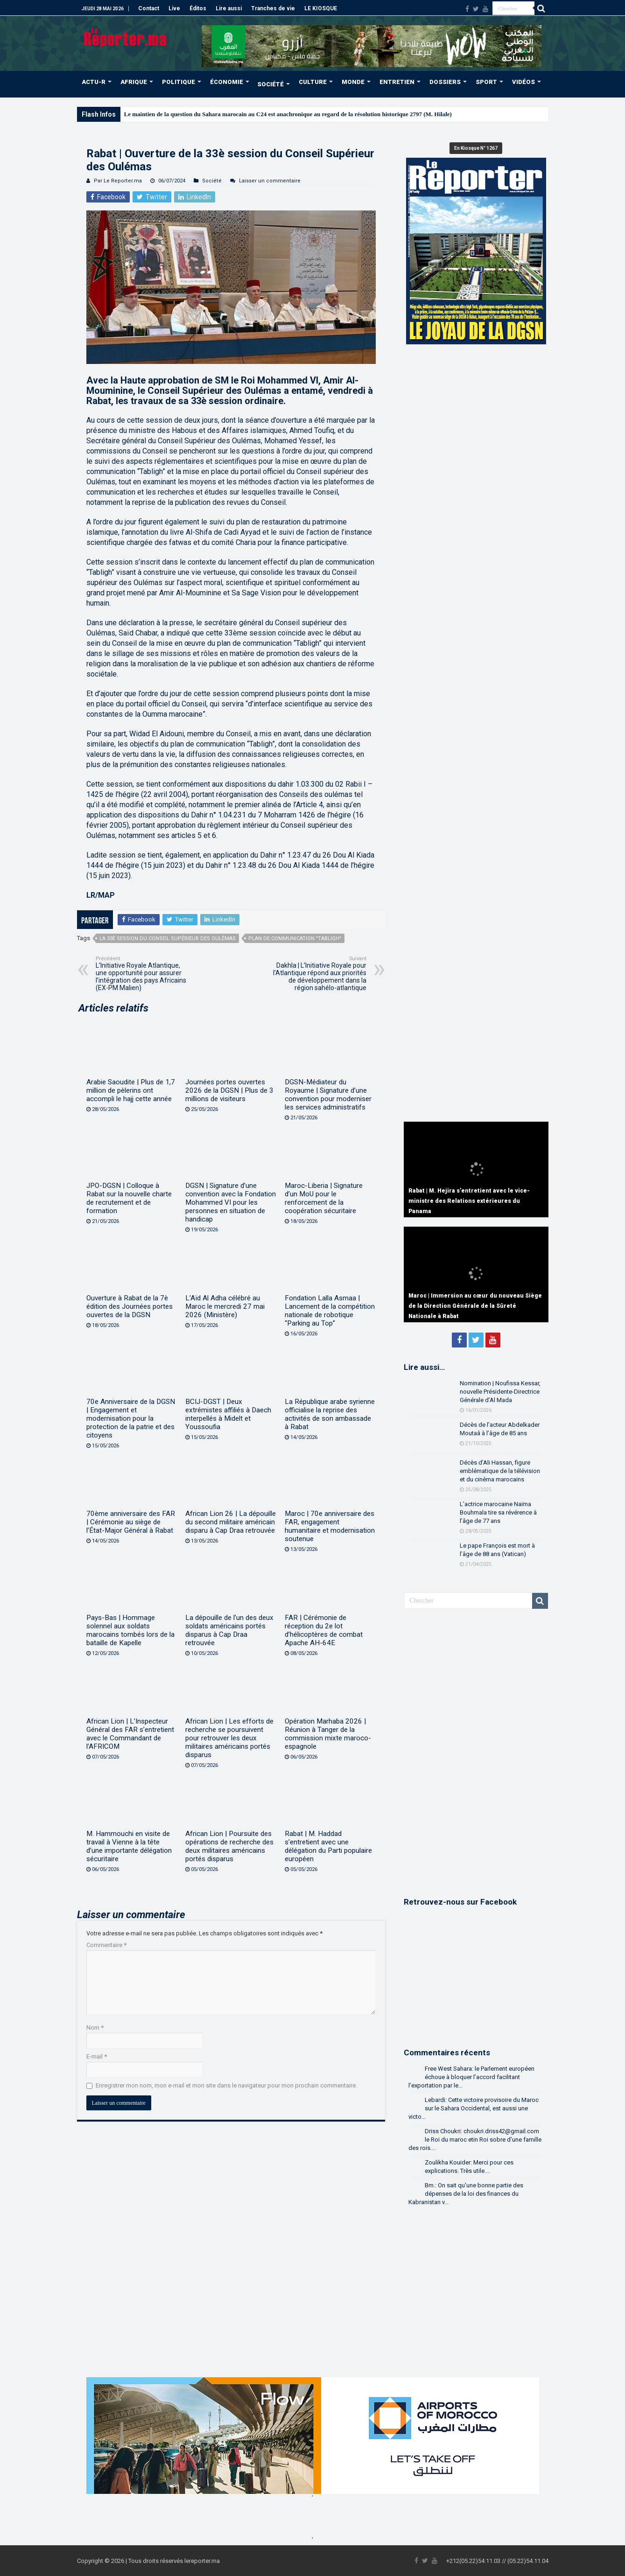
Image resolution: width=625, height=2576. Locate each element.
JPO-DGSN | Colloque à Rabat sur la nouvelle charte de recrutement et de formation (129, 1198)
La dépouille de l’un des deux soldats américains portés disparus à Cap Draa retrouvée (229, 1630)
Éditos (198, 8)
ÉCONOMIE (226, 81)
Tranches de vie (273, 8)
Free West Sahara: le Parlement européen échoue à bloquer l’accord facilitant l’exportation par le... (471, 2077)
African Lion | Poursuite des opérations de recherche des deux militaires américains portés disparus (229, 1846)
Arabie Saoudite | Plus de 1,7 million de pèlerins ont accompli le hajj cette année (130, 1090)
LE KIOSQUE (320, 8)
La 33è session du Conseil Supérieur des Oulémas (167, 938)
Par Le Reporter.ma (118, 181)
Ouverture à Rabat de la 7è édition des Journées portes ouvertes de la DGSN (129, 1306)
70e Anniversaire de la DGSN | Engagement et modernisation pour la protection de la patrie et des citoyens (130, 1418)
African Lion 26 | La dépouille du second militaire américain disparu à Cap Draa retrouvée (230, 1522)
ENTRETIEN (396, 81)
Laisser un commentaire (270, 181)
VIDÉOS (523, 81)
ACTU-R (93, 81)
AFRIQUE (133, 81)
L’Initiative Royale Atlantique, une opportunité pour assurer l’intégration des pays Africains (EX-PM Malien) (143, 973)
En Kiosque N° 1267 (476, 148)
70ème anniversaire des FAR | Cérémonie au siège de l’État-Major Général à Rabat (130, 1522)
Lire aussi (229, 8)
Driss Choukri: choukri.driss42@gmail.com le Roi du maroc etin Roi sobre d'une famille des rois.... (474, 2139)
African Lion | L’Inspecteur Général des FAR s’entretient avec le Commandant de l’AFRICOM (130, 1734)
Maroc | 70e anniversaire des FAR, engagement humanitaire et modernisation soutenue (330, 1526)
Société (212, 181)
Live (174, 8)
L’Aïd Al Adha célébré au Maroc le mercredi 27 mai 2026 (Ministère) (225, 1306)
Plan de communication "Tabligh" (294, 938)
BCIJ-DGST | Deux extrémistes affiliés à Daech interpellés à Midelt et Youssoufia (228, 1414)
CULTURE (313, 81)
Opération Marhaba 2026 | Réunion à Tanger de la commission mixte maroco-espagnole (328, 1734)
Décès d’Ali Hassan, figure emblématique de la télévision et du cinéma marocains (500, 1471)
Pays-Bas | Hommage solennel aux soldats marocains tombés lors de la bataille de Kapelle (130, 1630)
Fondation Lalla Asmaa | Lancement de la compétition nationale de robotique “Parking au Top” (330, 1310)
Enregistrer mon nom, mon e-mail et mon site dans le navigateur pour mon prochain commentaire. (226, 2085)
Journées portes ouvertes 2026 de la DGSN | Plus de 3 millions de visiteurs (229, 1090)
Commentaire (106, 1944)
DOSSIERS (445, 81)
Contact (148, 8)
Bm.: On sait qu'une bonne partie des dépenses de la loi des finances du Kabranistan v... (465, 2194)
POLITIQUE (178, 81)
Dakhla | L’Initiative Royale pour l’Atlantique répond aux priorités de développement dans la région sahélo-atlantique (318, 973)
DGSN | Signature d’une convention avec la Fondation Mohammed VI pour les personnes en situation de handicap (230, 1202)
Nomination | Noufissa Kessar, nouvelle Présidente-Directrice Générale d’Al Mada (500, 1391)
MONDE (353, 81)
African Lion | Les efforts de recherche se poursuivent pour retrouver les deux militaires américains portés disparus (229, 1738)
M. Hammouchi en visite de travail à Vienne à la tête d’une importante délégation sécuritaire (129, 1846)
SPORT (486, 81)
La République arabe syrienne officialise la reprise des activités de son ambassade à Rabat (330, 1414)
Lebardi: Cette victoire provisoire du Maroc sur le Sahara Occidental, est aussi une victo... (473, 2108)
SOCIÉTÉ (270, 84)
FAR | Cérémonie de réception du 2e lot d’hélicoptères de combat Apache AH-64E (324, 1630)
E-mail (96, 2056)
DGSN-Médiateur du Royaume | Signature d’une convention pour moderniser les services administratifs (328, 1094)
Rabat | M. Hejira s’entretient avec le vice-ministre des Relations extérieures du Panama (469, 1201)
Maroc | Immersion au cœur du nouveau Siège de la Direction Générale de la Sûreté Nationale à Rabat (475, 1305)
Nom (95, 2027)
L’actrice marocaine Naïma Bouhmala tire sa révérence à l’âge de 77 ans (498, 1512)
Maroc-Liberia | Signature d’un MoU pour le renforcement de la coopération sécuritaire (324, 1198)
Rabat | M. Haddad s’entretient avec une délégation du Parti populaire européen (328, 1846)
